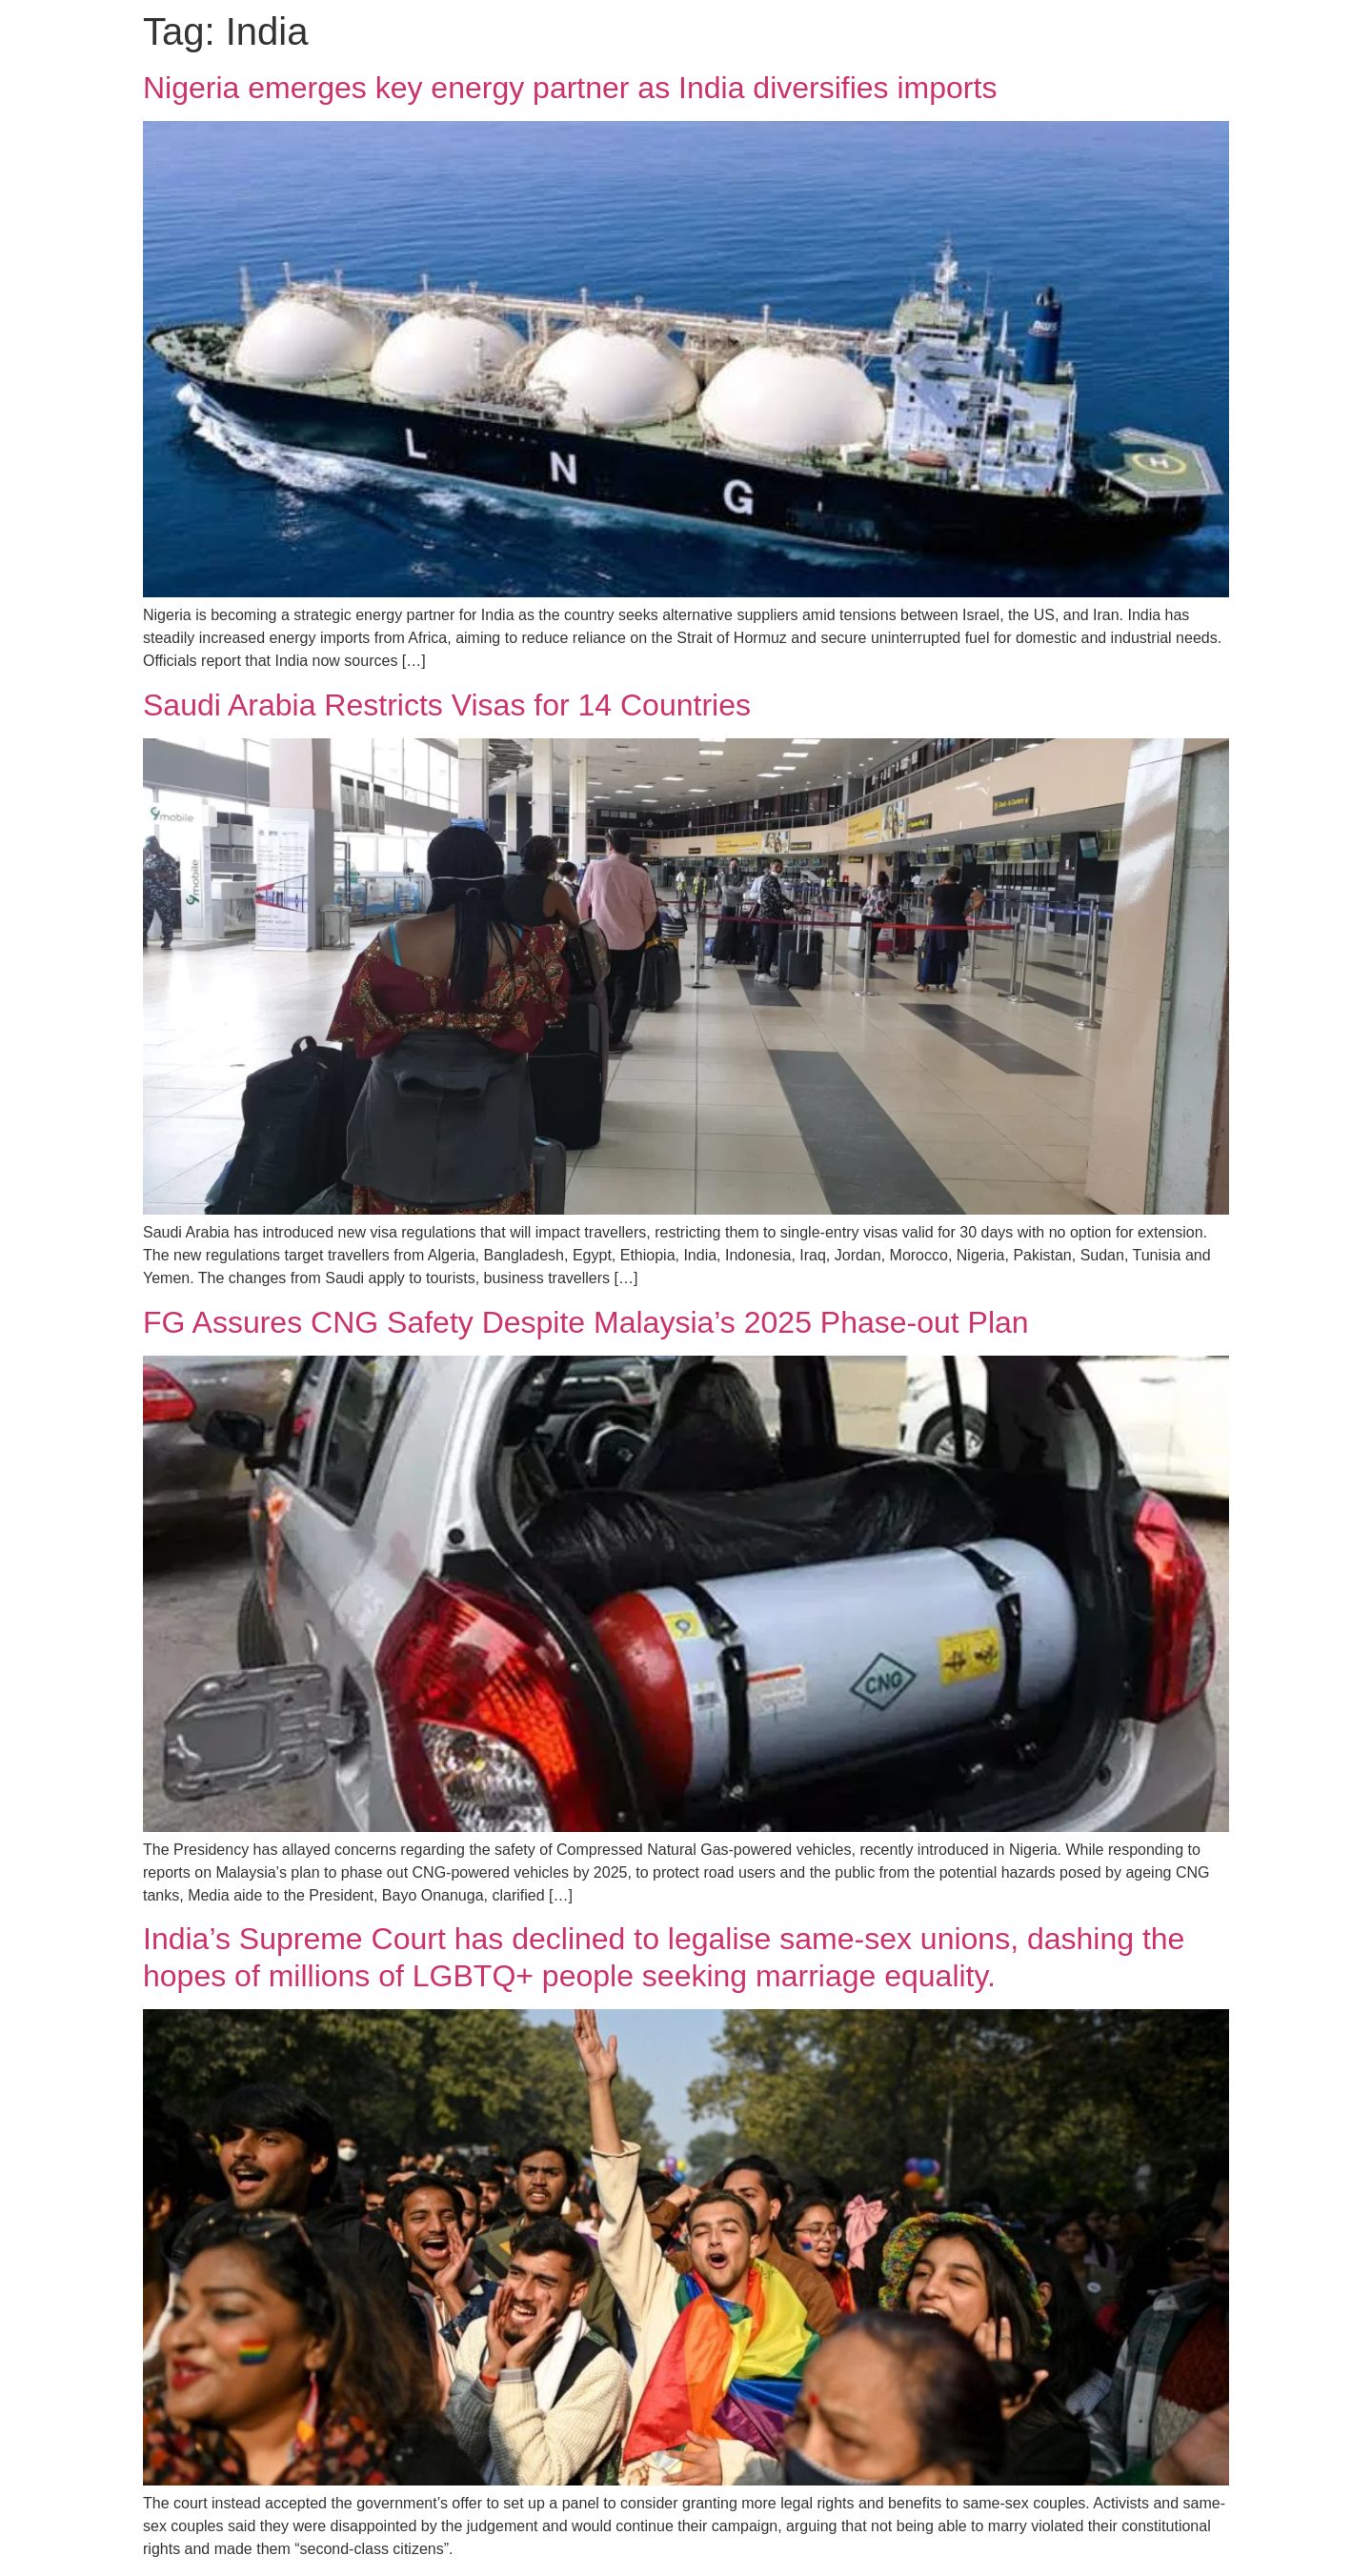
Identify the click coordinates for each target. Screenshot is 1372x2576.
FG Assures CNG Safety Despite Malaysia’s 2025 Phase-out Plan (586, 1322)
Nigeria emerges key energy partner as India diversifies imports (570, 87)
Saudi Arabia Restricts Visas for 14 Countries (447, 705)
